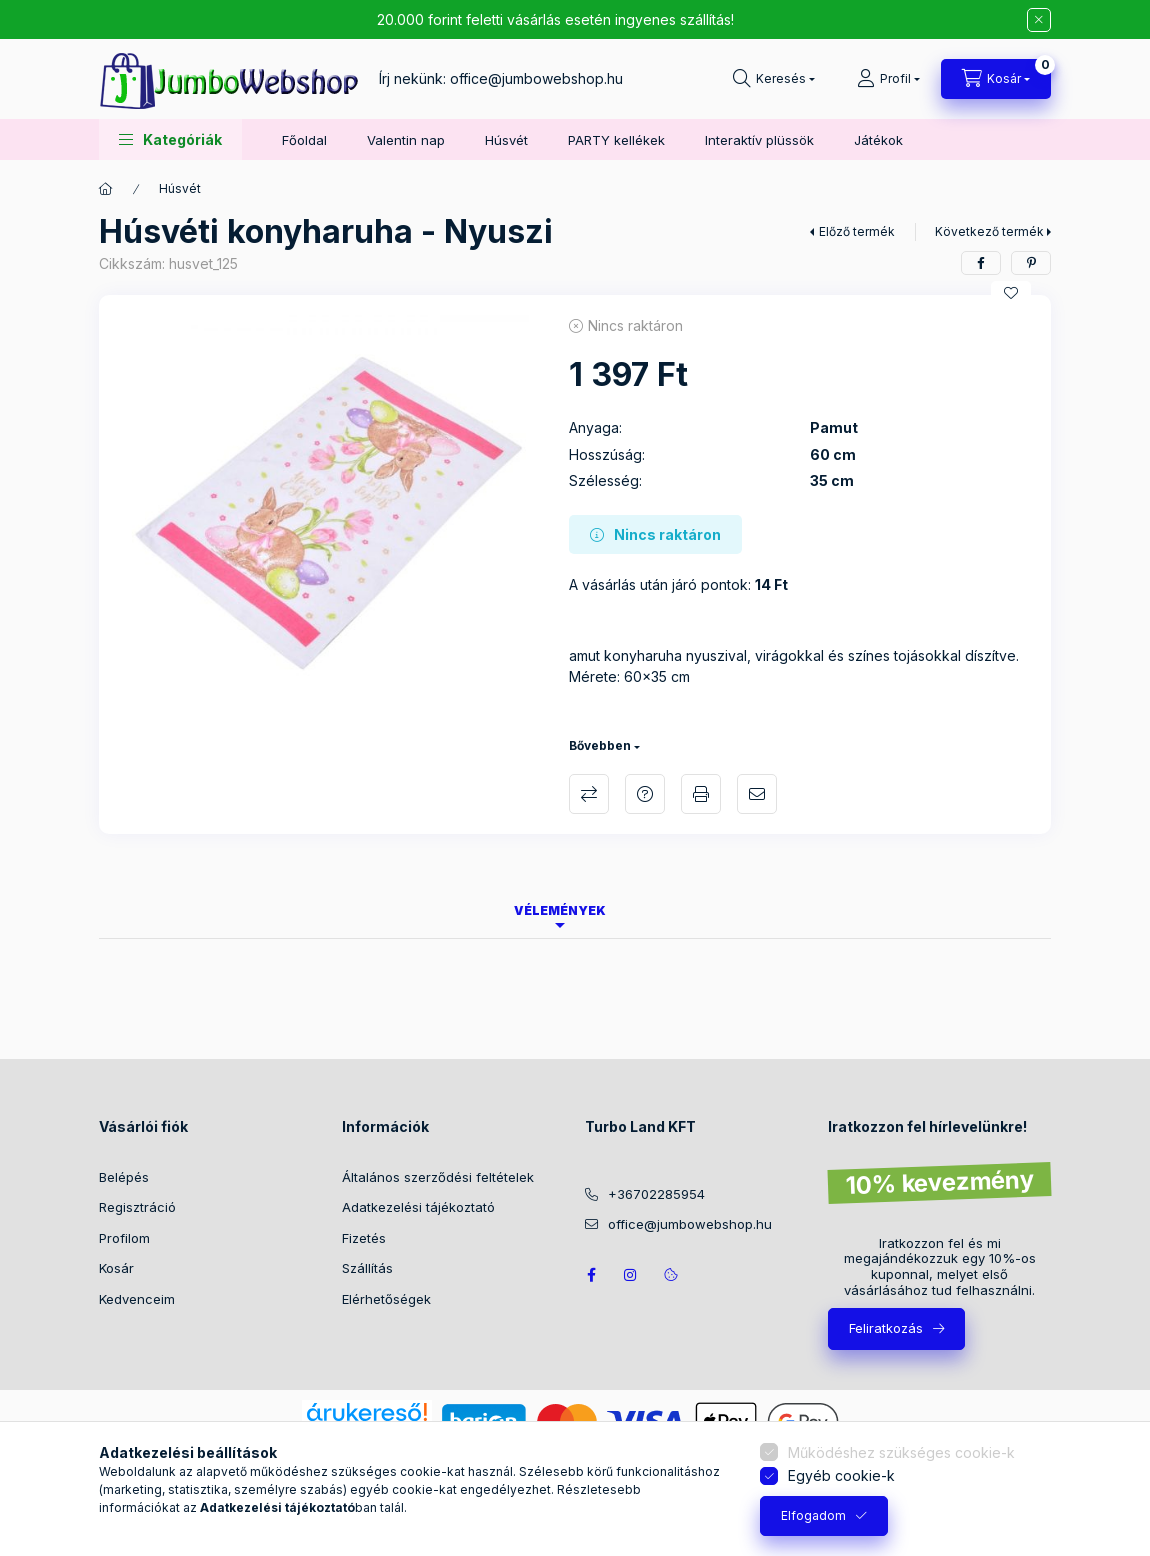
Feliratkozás (886, 1328)
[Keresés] (774, 79)
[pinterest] (1031, 263)
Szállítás (367, 1268)
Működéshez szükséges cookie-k (901, 1452)
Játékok (878, 140)
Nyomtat (701, 794)
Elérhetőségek (386, 1299)
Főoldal (304, 140)
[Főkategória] (106, 189)
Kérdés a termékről (645, 794)
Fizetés (364, 1238)
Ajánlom (757, 794)
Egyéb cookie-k (841, 1475)
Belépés (124, 1177)
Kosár (116, 1268)
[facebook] (981, 263)
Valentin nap (406, 140)
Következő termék (989, 231)
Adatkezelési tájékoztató (418, 1207)
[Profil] (888, 79)
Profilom (124, 1238)
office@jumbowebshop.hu (536, 78)
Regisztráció (137, 1207)
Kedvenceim (137, 1299)
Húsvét (506, 140)
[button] (170, 139)
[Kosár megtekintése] (996, 79)
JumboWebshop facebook (591, 1275)
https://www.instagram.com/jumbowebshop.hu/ (631, 1275)
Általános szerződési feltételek (438, 1177)
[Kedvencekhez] (1011, 293)
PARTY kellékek (616, 140)
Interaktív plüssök (759, 140)
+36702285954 (656, 1194)
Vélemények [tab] (560, 910)
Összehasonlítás (589, 794)
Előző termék (857, 231)
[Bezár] (1039, 20)
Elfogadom (813, 1515)
